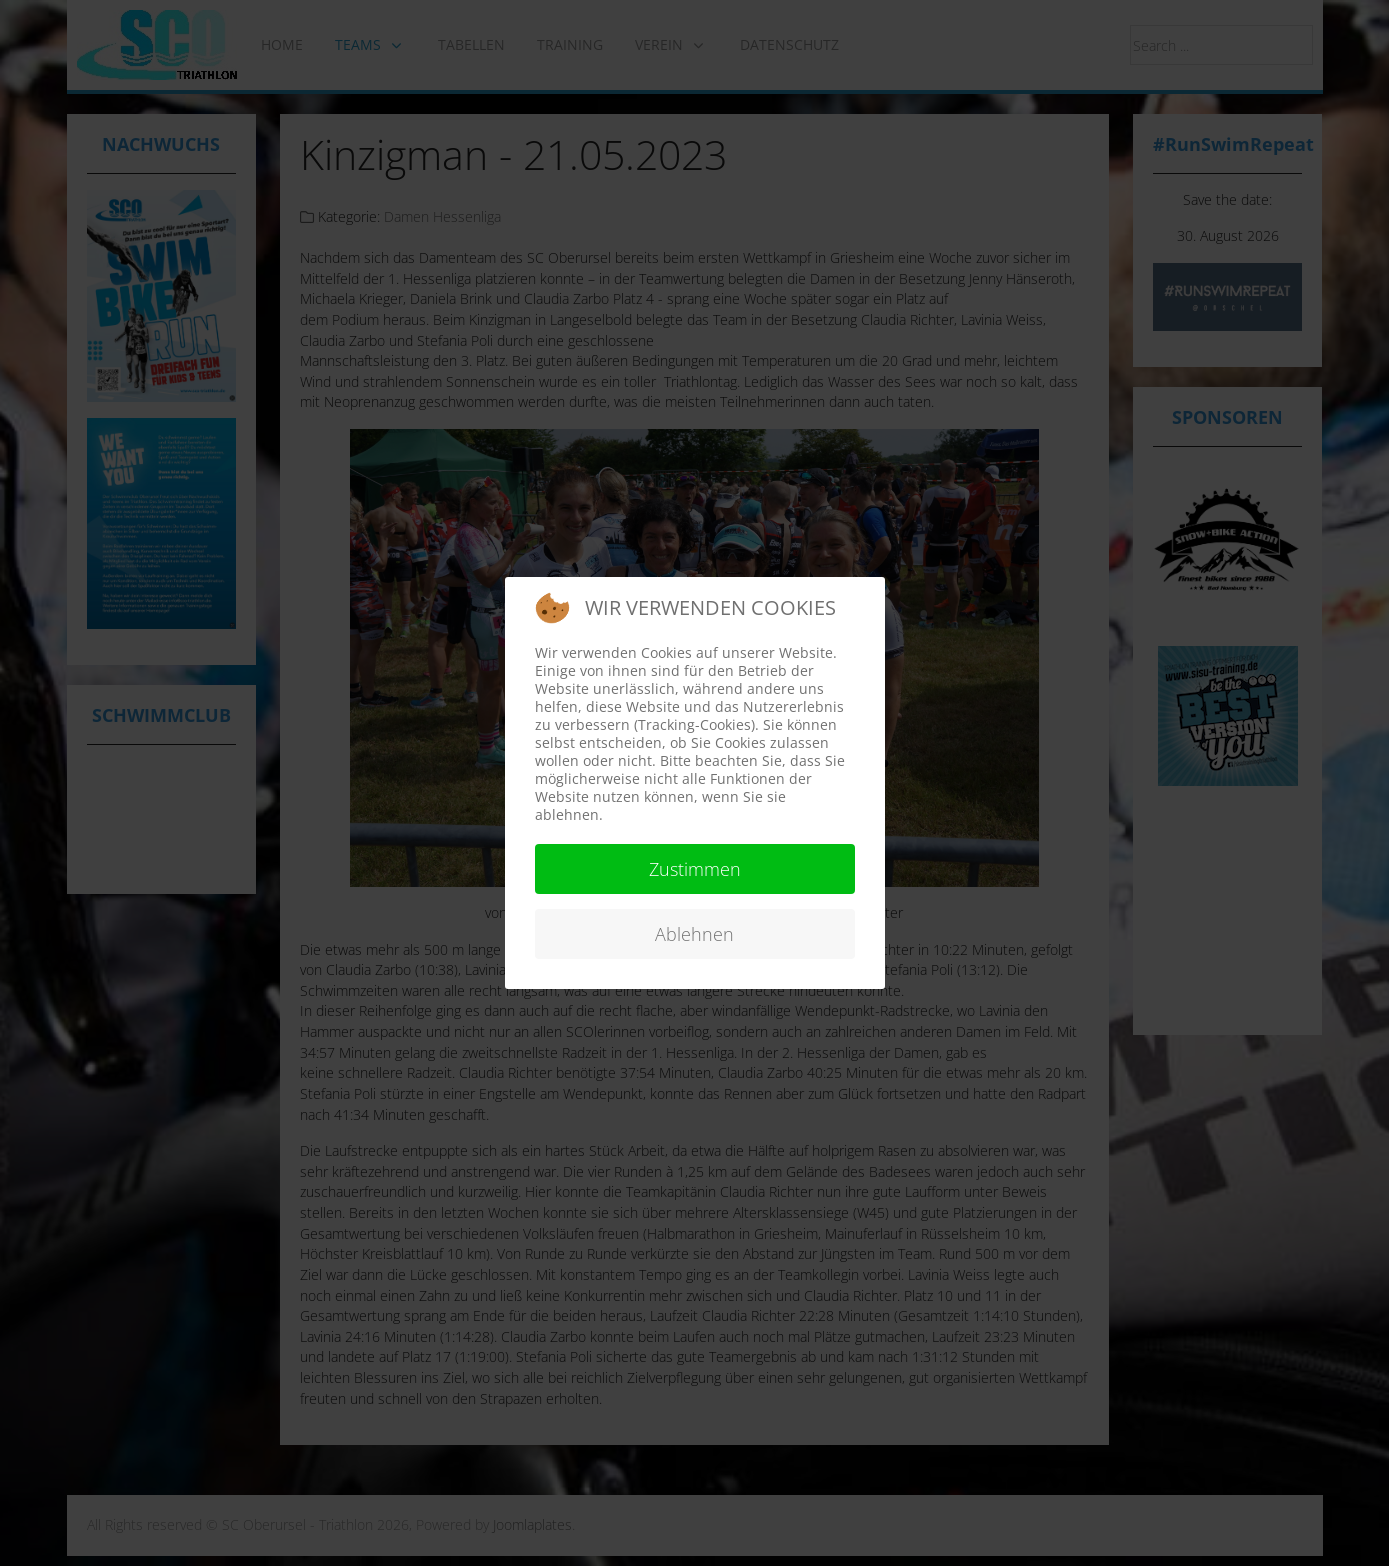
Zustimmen (695, 869)
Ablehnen (694, 934)
